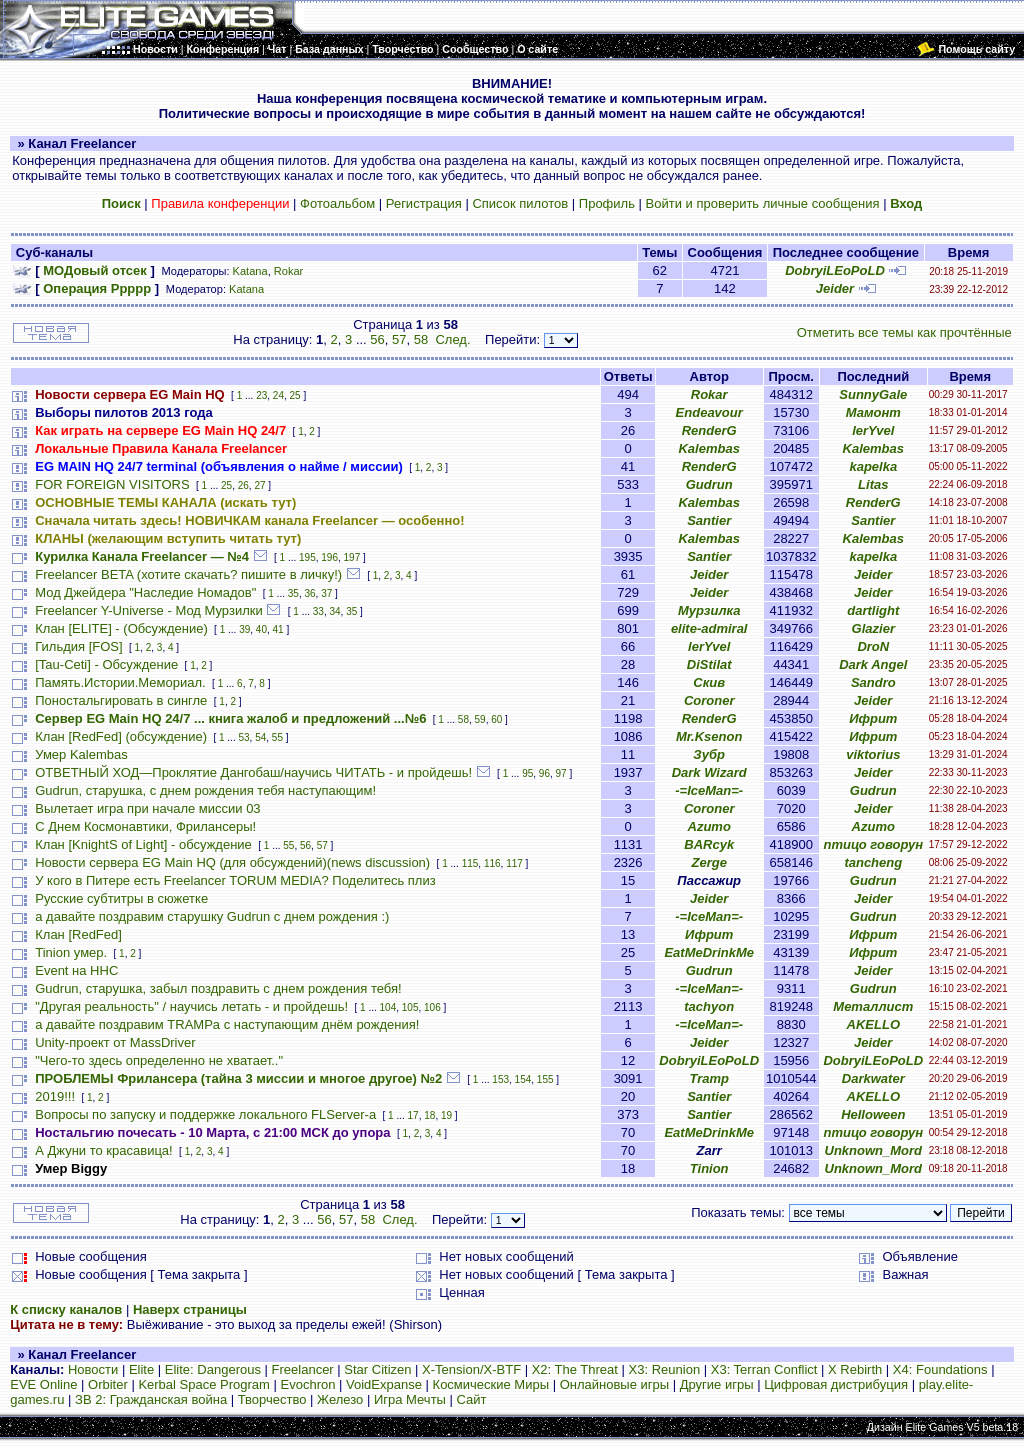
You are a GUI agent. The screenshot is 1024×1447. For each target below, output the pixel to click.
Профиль (607, 203)
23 (261, 395)
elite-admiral (709, 628)
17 (413, 1115)
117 (514, 863)
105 (410, 1007)
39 (244, 629)
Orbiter (108, 1384)
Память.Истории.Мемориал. (120, 682)
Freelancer (303, 1369)
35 (293, 593)
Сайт (472, 1399)
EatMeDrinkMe (709, 952)
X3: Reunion (665, 1369)
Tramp (709, 1078)
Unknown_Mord (874, 1150)
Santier (709, 520)
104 (388, 1007)
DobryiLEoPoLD (835, 270)
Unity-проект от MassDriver (115, 1042)
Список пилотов (520, 203)
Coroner (709, 700)
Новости (93, 1369)
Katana (250, 271)
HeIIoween (873, 1114)
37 (326, 593)
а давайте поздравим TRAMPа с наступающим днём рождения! (227, 1024)
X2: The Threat (575, 1369)
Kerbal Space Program (204, 1384)
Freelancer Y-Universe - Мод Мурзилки (148, 610)
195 (307, 557)
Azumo (709, 826)
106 (432, 1007)
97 (561, 773)
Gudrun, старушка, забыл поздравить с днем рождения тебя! (218, 988)
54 (260, 737)
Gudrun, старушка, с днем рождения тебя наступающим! (205, 790)
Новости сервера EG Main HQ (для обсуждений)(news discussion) (232, 862)
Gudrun (709, 484)
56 (377, 339)
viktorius (873, 754)
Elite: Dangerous (213, 1369)
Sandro (873, 682)
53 (243, 737)
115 (470, 863)
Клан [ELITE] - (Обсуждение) (121, 628)
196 (329, 557)
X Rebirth (855, 1369)
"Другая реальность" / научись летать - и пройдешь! (191, 1006)
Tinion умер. (71, 952)
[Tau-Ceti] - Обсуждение (106, 664)
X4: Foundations (940, 1369)
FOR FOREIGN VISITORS (112, 484)
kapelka (873, 466)
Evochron (308, 1384)
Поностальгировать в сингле (121, 700)
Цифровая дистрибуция (836, 1384)
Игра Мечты (410, 1399)
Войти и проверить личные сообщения (763, 203)
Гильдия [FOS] (78, 646)
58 (421, 339)
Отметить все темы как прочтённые (904, 332)
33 (318, 611)
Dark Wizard (709, 772)
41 (278, 629)
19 (446, 1115)
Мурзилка (709, 610)
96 (544, 773)
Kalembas (708, 448)
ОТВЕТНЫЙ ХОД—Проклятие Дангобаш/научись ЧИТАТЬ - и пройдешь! (253, 772)
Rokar (288, 271)
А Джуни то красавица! (103, 1150)
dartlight (873, 610)
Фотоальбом (337, 203)
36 (309, 593)
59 (480, 719)
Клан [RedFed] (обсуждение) (121, 736)
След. (452, 339)
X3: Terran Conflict (764, 1369)
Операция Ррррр (97, 288)
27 (259, 485)
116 (492, 863)
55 (277, 737)
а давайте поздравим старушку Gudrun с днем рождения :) (212, 916)
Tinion (709, 1168)
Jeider (835, 288)
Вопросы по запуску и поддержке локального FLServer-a (205, 1114)
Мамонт (873, 412)
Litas (873, 484)
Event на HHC (76, 970)
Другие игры (717, 1384)
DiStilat (709, 664)
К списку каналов (66, 1309)
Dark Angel (873, 664)
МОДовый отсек (95, 270)
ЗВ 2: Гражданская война (151, 1399)
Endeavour (709, 412)
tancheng (873, 862)
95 (527, 773)
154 (523, 1079)
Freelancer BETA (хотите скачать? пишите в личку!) (188, 574)
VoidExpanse (384, 1384)
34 (334, 611)
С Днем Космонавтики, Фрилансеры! (145, 826)
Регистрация (424, 203)
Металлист (873, 1006)
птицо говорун (873, 844)
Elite (141, 1369)
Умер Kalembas (81, 754)
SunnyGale (873, 394)
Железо (340, 1399)
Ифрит (873, 718)
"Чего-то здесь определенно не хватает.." (159, 1060)
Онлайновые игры (614, 1384)
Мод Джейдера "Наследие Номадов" (145, 592)
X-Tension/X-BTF (471, 1369)
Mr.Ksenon (709, 736)
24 (278, 395)
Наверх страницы (190, 1309)
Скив (709, 682)
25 (295, 395)
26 (243, 485)
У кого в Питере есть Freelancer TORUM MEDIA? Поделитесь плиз (235, 880)
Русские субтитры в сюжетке (121, 898)
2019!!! (55, 1096)
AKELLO (873, 1024)
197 (352, 557)
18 (429, 1115)
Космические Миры (491, 1384)
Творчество (272, 1399)
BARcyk (709, 844)
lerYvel (873, 430)
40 (261, 629)
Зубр (709, 754)
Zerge (708, 862)
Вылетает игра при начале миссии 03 (147, 808)
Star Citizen (377, 1369)
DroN (873, 646)
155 (545, 1079)
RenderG (709, 430)
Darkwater (873, 1078)
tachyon (709, 1006)
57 (399, 339)
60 (496, 719)
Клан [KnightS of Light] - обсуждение (143, 844)
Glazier (873, 628)
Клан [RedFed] (78, 934)
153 (500, 1079)
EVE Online (43, 1384)
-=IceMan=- (709, 790)
